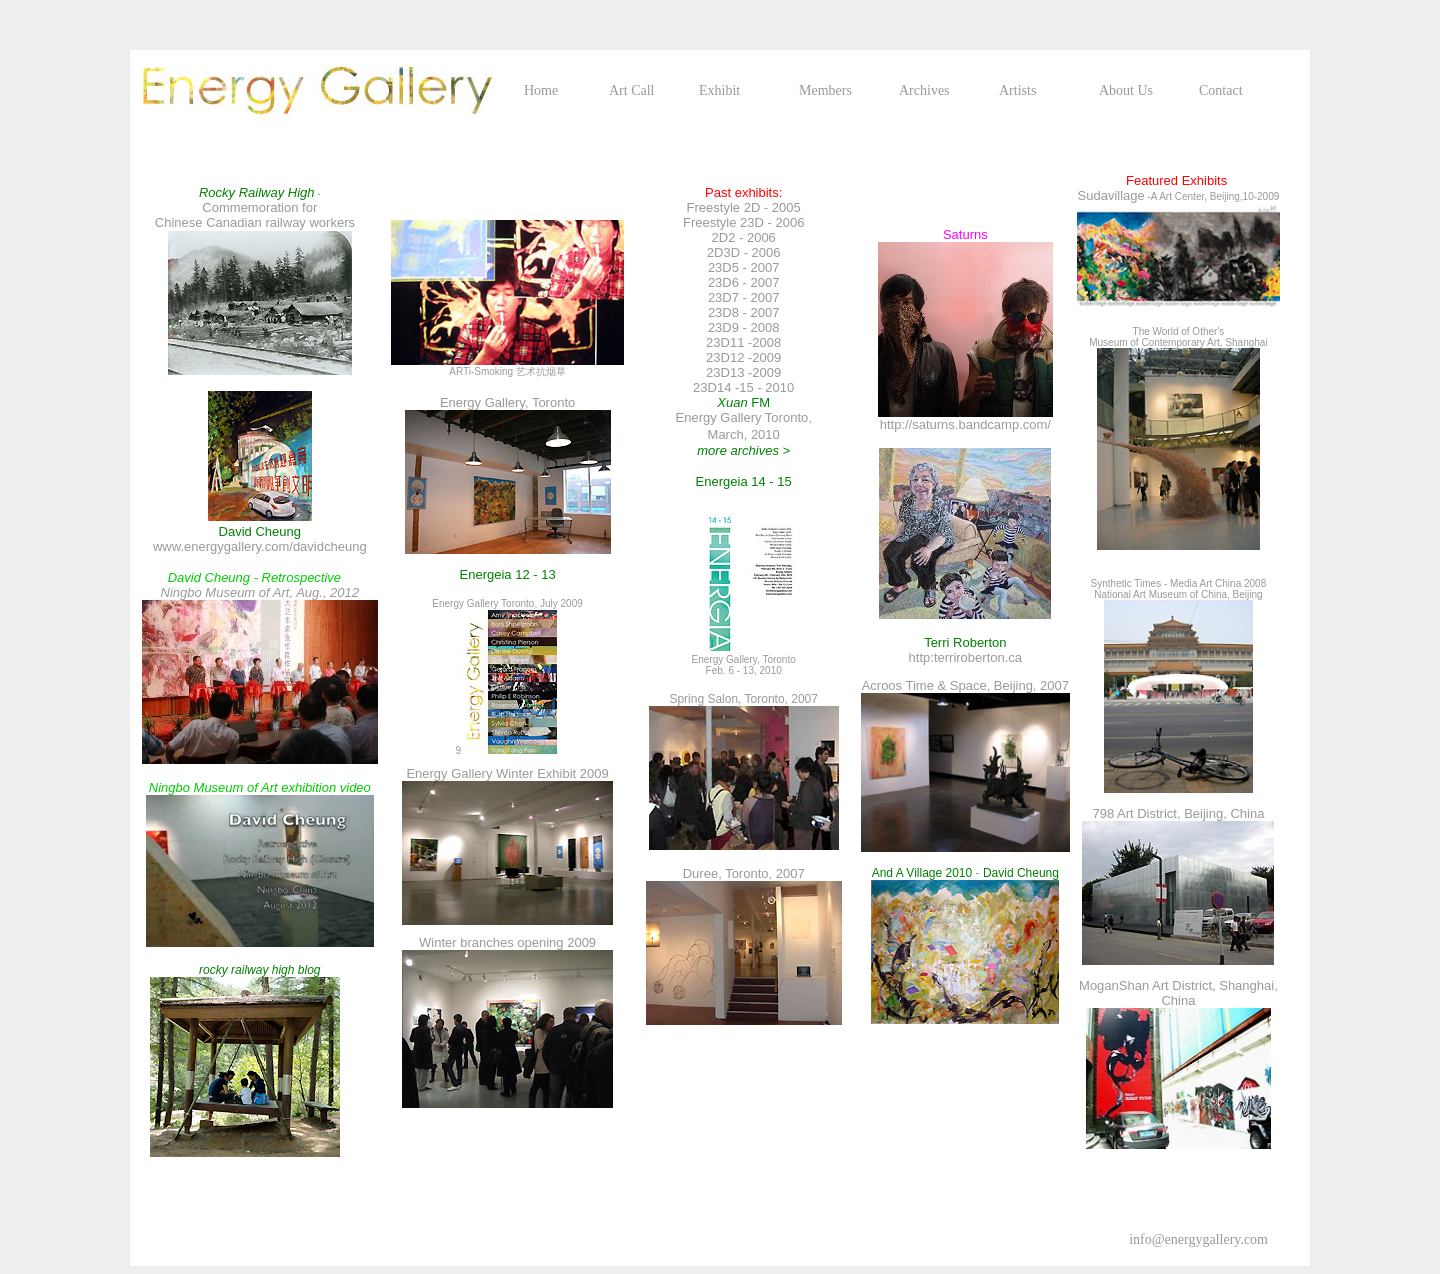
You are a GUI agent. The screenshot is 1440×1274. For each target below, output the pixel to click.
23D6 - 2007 (744, 282)
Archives (924, 90)
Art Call (632, 90)
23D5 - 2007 (744, 267)
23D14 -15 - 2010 (743, 387)
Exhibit (719, 90)
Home (541, 90)
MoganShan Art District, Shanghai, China (1178, 993)
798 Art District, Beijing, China (1178, 813)
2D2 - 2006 (744, 237)
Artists (1017, 90)
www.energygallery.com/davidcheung (260, 546)
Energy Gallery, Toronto (507, 402)
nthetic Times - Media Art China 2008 (1184, 583)
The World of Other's (1179, 331)
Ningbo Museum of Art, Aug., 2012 (269, 585)
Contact (1221, 90)
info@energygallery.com (1198, 1239)
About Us (1126, 90)
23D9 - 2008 (744, 327)
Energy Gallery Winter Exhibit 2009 (507, 773)
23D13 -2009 (743, 372)
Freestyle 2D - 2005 (744, 207)
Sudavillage (1111, 195)
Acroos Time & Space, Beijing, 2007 (965, 685)
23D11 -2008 (743, 342)
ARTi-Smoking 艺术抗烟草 (507, 371)
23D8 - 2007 (744, 312)
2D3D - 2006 (744, 252)
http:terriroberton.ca (965, 657)
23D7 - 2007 (744, 297)
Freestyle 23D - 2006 (743, 222)
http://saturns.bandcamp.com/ (965, 424)
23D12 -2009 (743, 357)
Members (825, 90)
